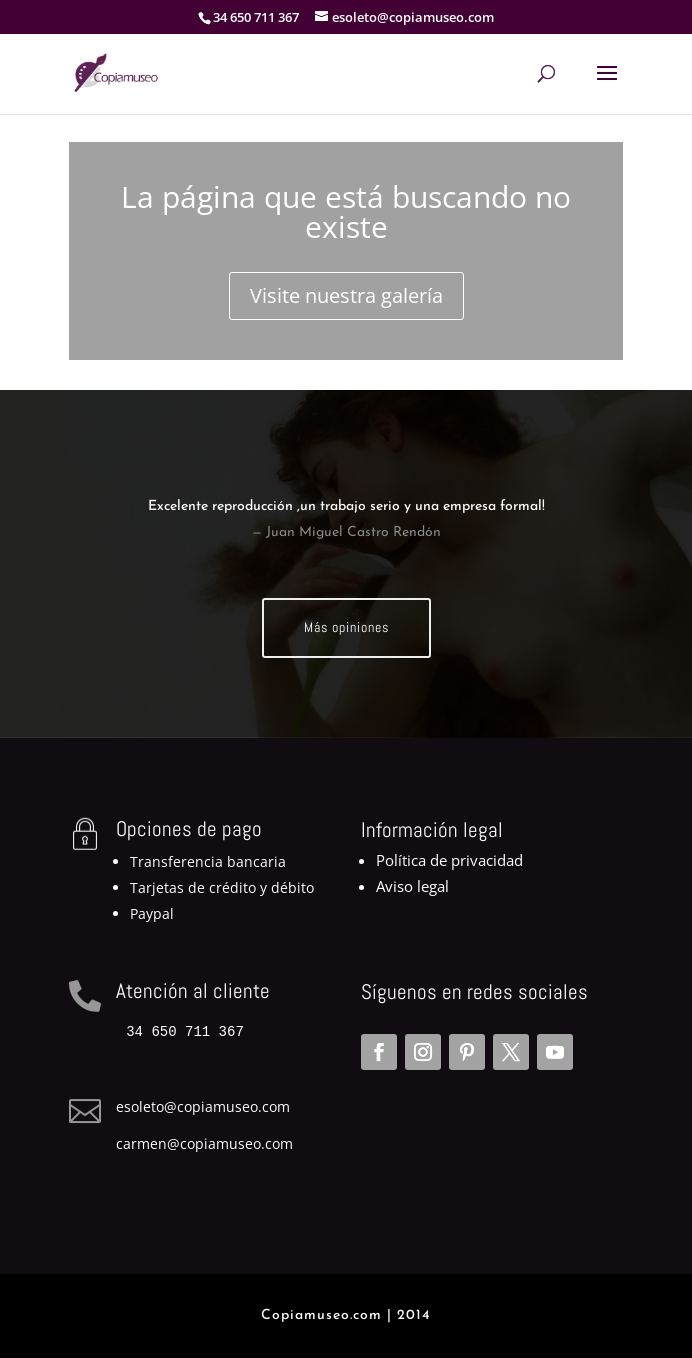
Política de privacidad (449, 860)
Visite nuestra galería (346, 295)
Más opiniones (346, 627)
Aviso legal (412, 886)
